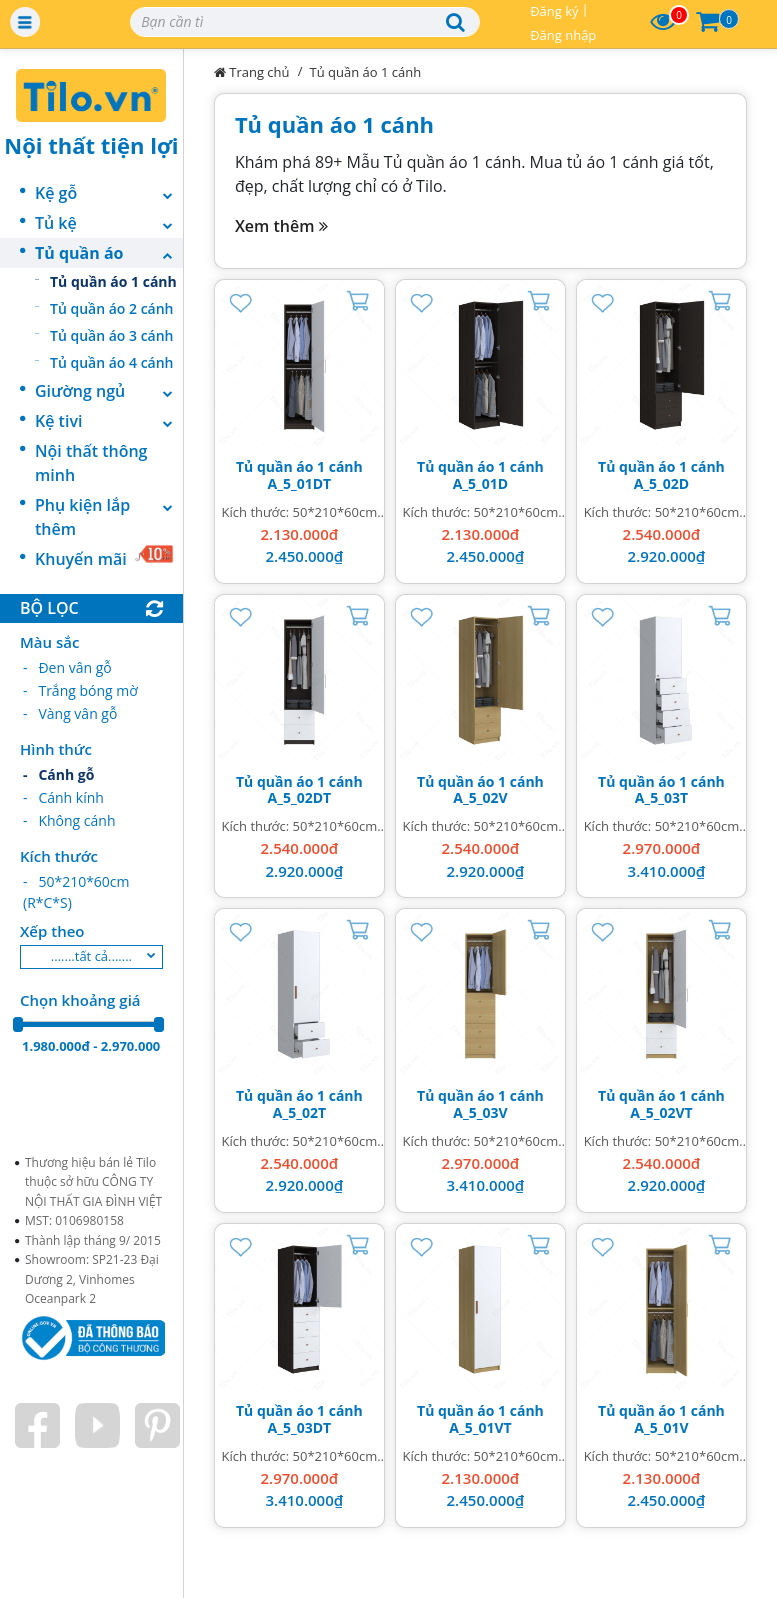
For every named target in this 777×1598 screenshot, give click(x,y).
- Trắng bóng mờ (80, 690)
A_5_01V (661, 1427)
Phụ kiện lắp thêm (109, 517)
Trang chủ (252, 72)
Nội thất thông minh (91, 463)
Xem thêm (281, 226)
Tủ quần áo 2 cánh (112, 308)
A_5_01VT (480, 1427)
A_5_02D (662, 483)
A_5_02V (480, 797)
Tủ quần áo (109, 253)
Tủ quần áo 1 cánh (113, 281)
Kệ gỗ (109, 193)
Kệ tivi (109, 421)
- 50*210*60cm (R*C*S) (76, 892)
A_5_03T (661, 797)
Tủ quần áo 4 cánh (112, 362)
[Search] (305, 22)
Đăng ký (554, 11)
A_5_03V (480, 1112)
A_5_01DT (300, 483)
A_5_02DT (300, 797)
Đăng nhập (563, 35)
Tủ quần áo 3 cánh (112, 335)
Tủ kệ (109, 223)
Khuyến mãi (104, 557)
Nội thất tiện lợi (91, 145)
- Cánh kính (63, 797)
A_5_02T (299, 1112)
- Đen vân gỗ (67, 667)
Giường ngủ (109, 391)
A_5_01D (481, 483)
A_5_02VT (661, 1112)
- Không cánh (69, 820)
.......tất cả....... (91, 956)
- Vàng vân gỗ (70, 713)
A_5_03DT (300, 1427)
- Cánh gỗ (58, 774)
